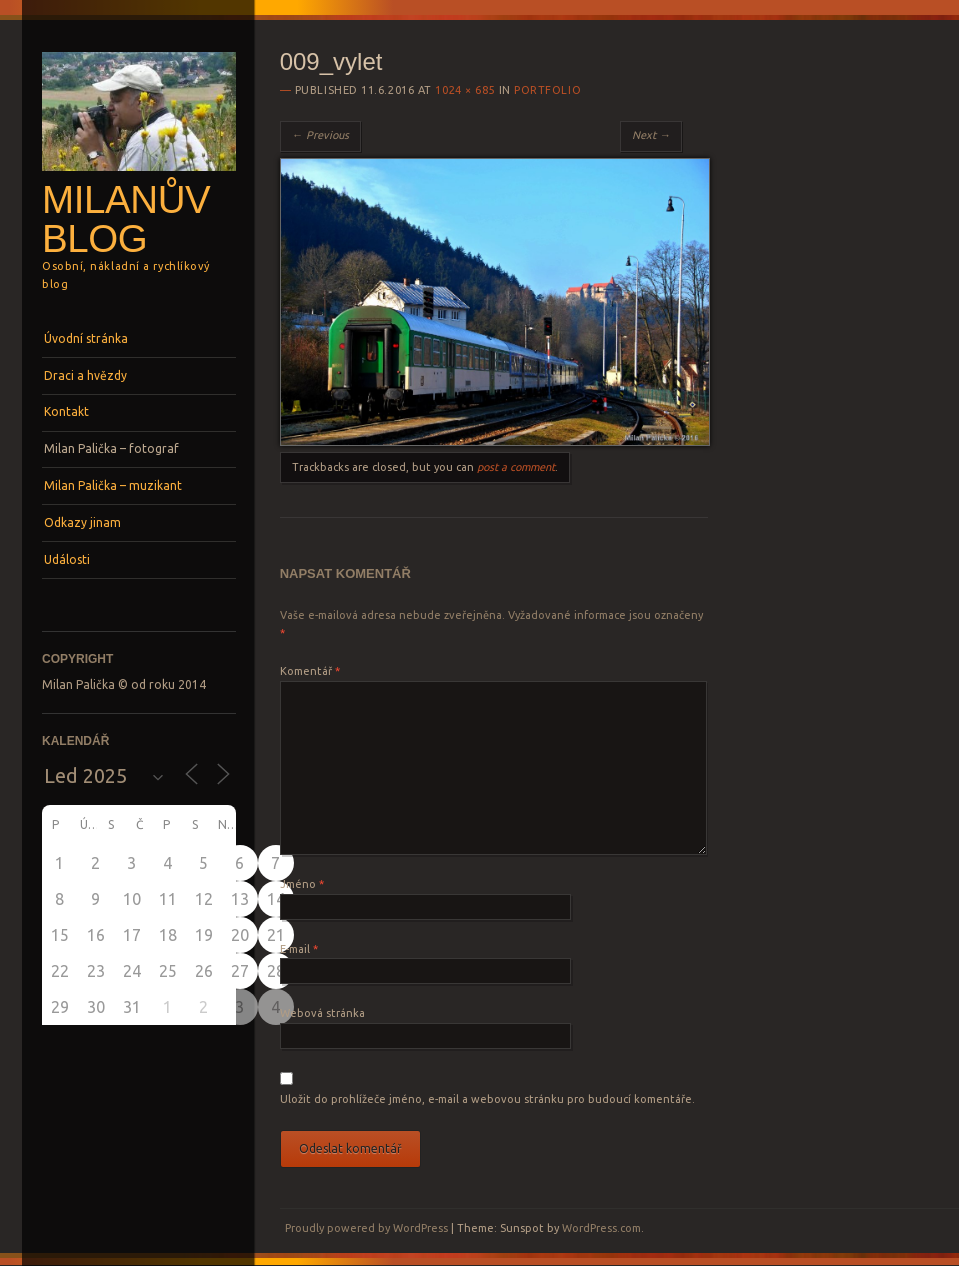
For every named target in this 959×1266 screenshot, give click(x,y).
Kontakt (66, 411)
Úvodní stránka (86, 338)
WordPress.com (601, 1228)
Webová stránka (322, 1013)
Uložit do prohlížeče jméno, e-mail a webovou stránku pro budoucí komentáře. (487, 1099)
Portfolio (547, 90)
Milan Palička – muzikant (113, 485)
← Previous (320, 135)
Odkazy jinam (82, 522)
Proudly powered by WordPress (366, 1228)
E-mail (299, 949)
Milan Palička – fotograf (111, 448)
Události (67, 559)
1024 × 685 (465, 90)
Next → (651, 135)
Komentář (310, 671)
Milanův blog (126, 219)
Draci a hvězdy (85, 375)
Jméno (302, 884)
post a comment (516, 467)
